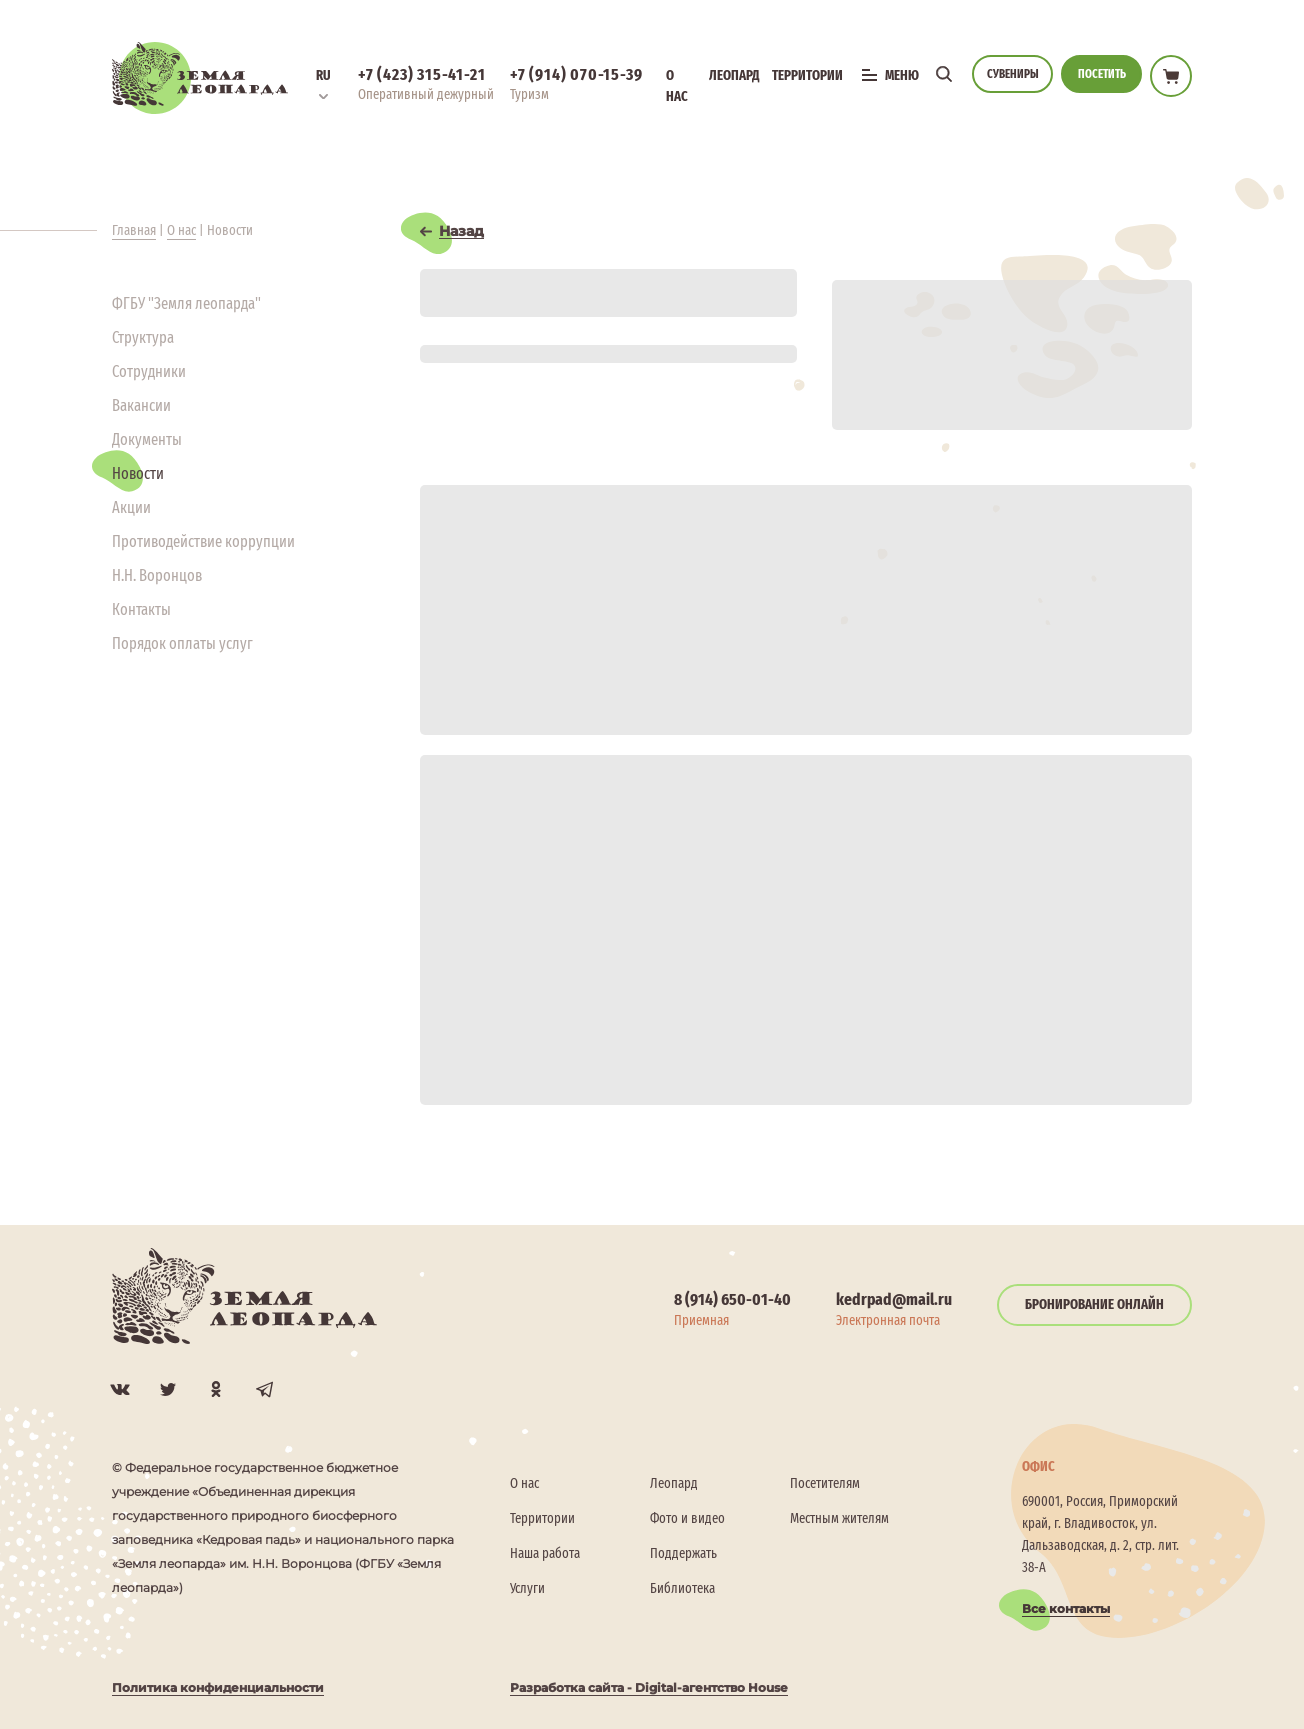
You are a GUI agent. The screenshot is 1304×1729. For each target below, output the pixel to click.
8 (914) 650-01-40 (732, 1299)
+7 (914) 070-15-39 (576, 74)
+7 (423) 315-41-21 (421, 74)
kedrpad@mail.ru (894, 1299)
